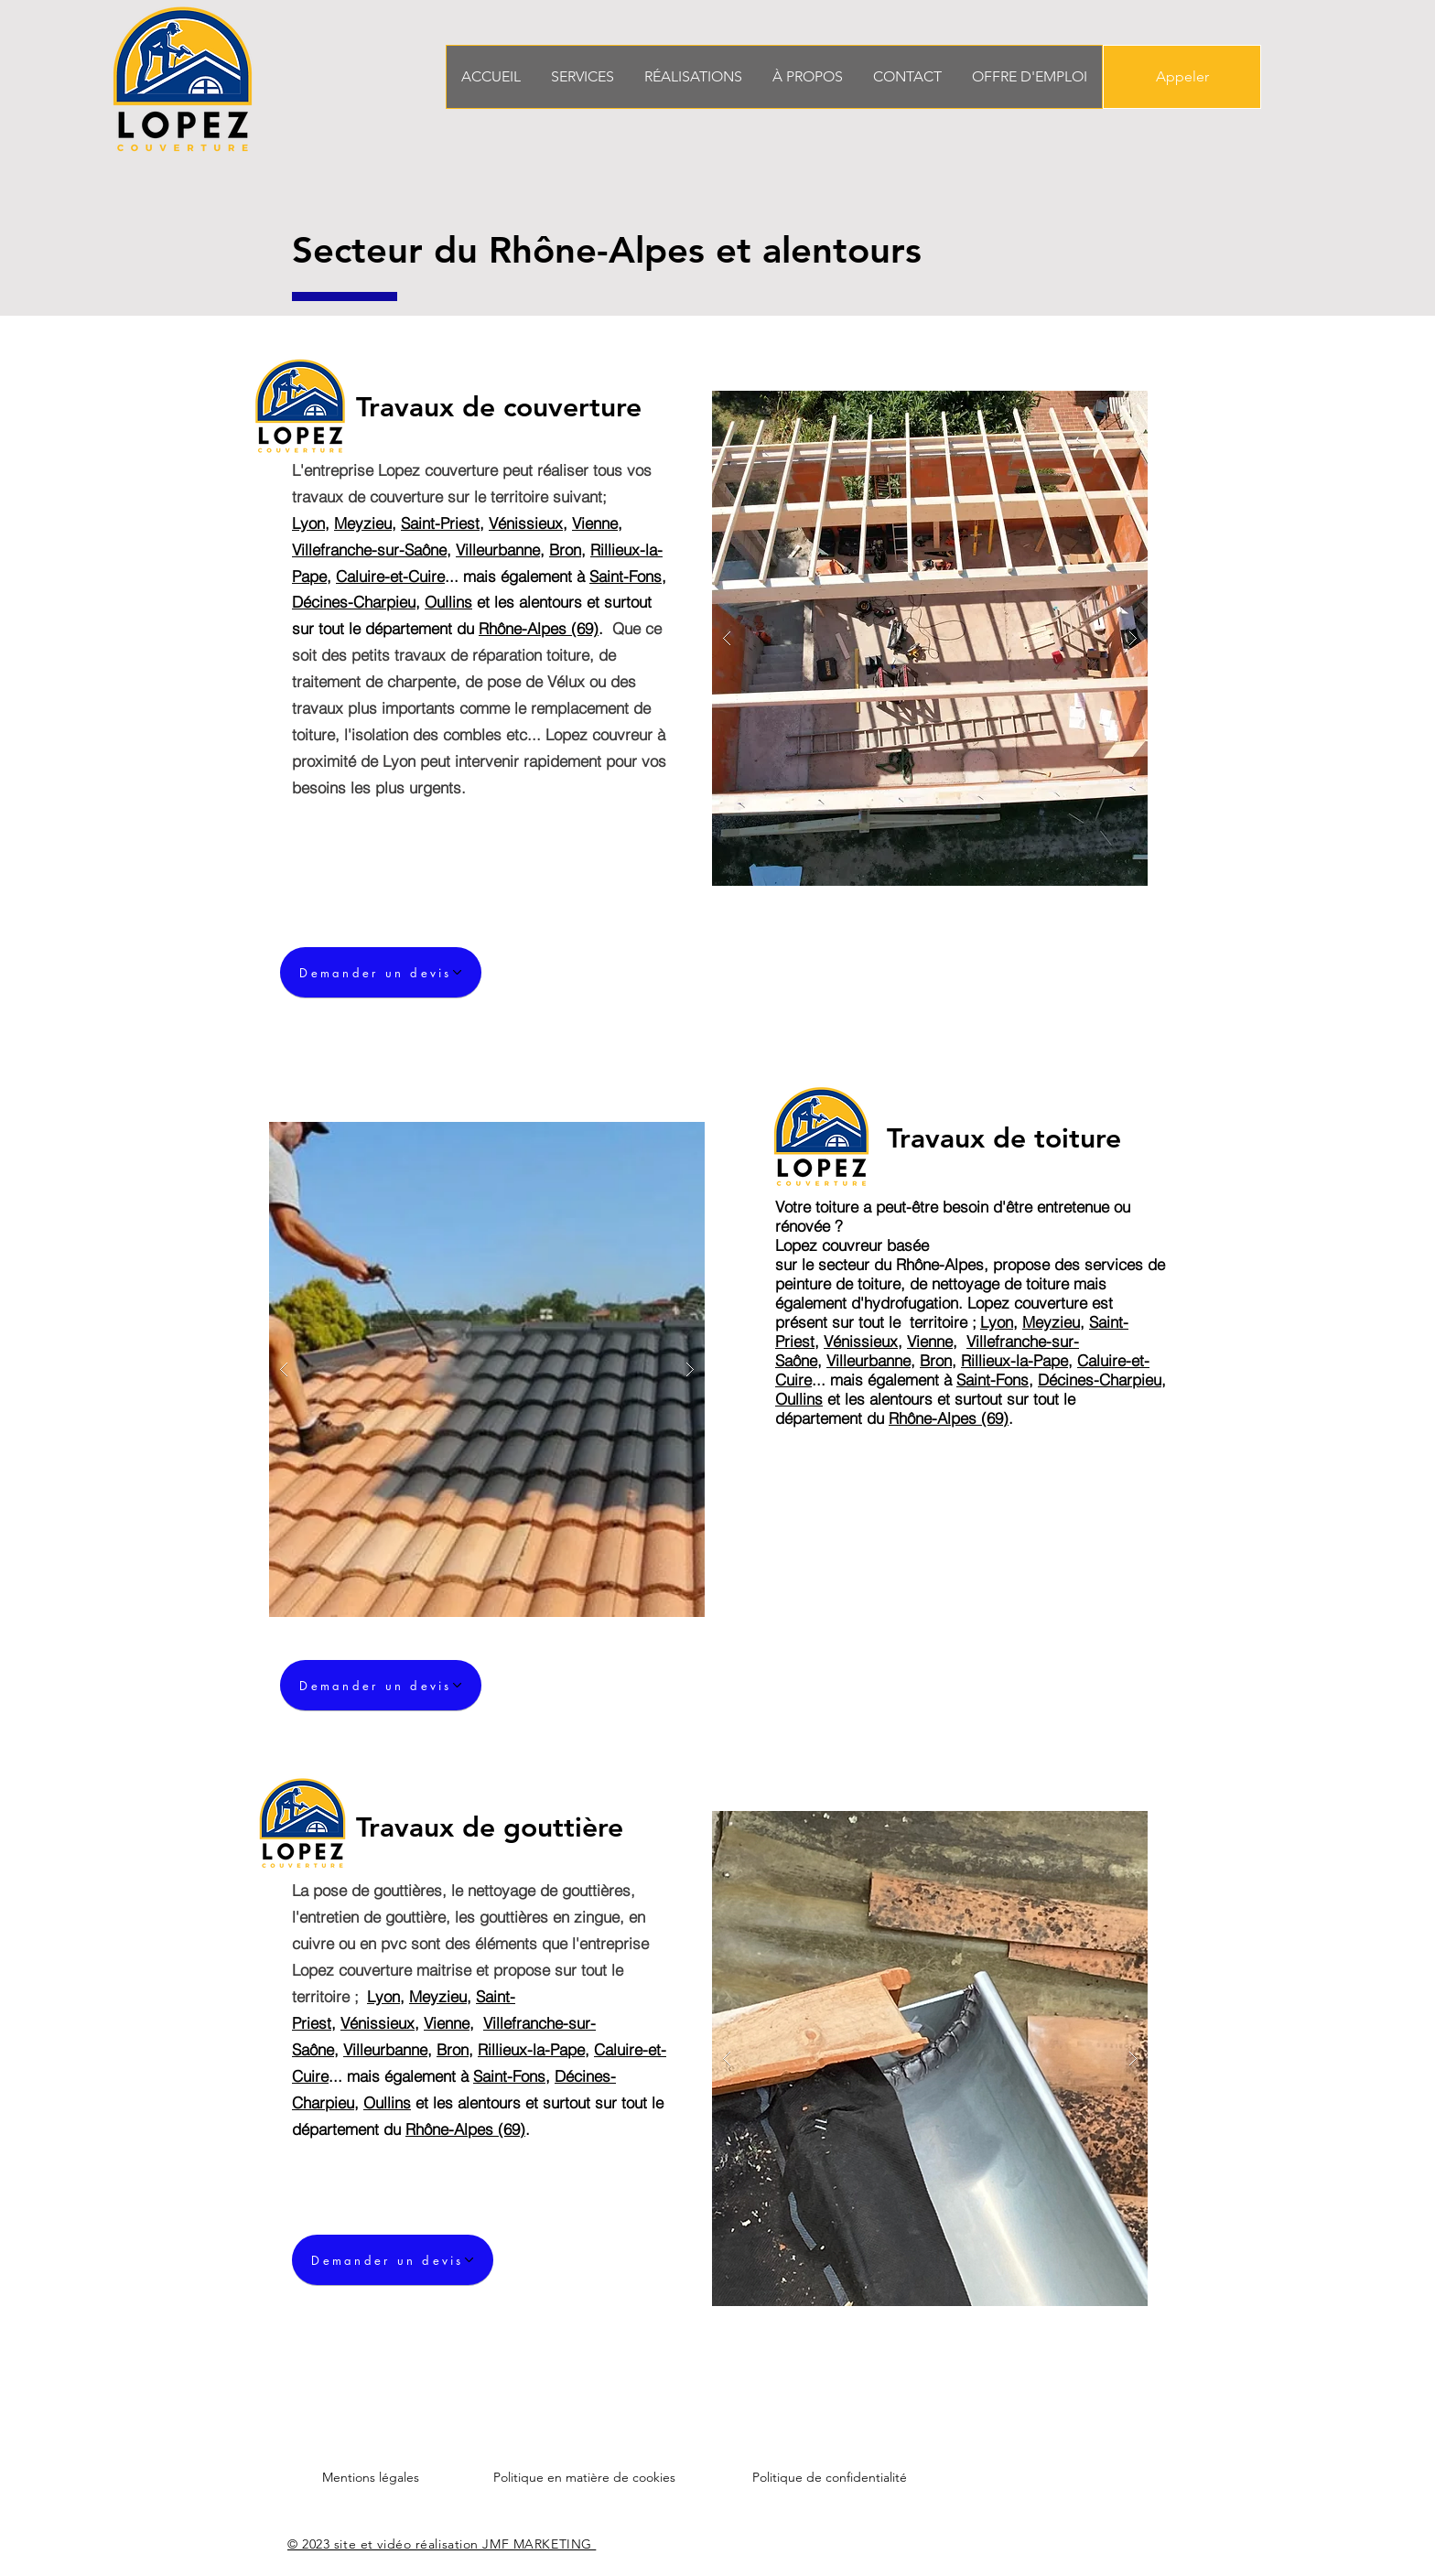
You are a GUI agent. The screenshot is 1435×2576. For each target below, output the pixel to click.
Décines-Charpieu (353, 601)
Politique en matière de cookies (584, 2477)
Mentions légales (370, 2477)
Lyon (308, 523)
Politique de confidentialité (829, 2477)
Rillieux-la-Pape (1014, 1360)
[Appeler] (1182, 77)
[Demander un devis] (380, 972)
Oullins (448, 601)
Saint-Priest (440, 523)
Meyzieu (363, 523)
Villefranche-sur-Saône (369, 549)
